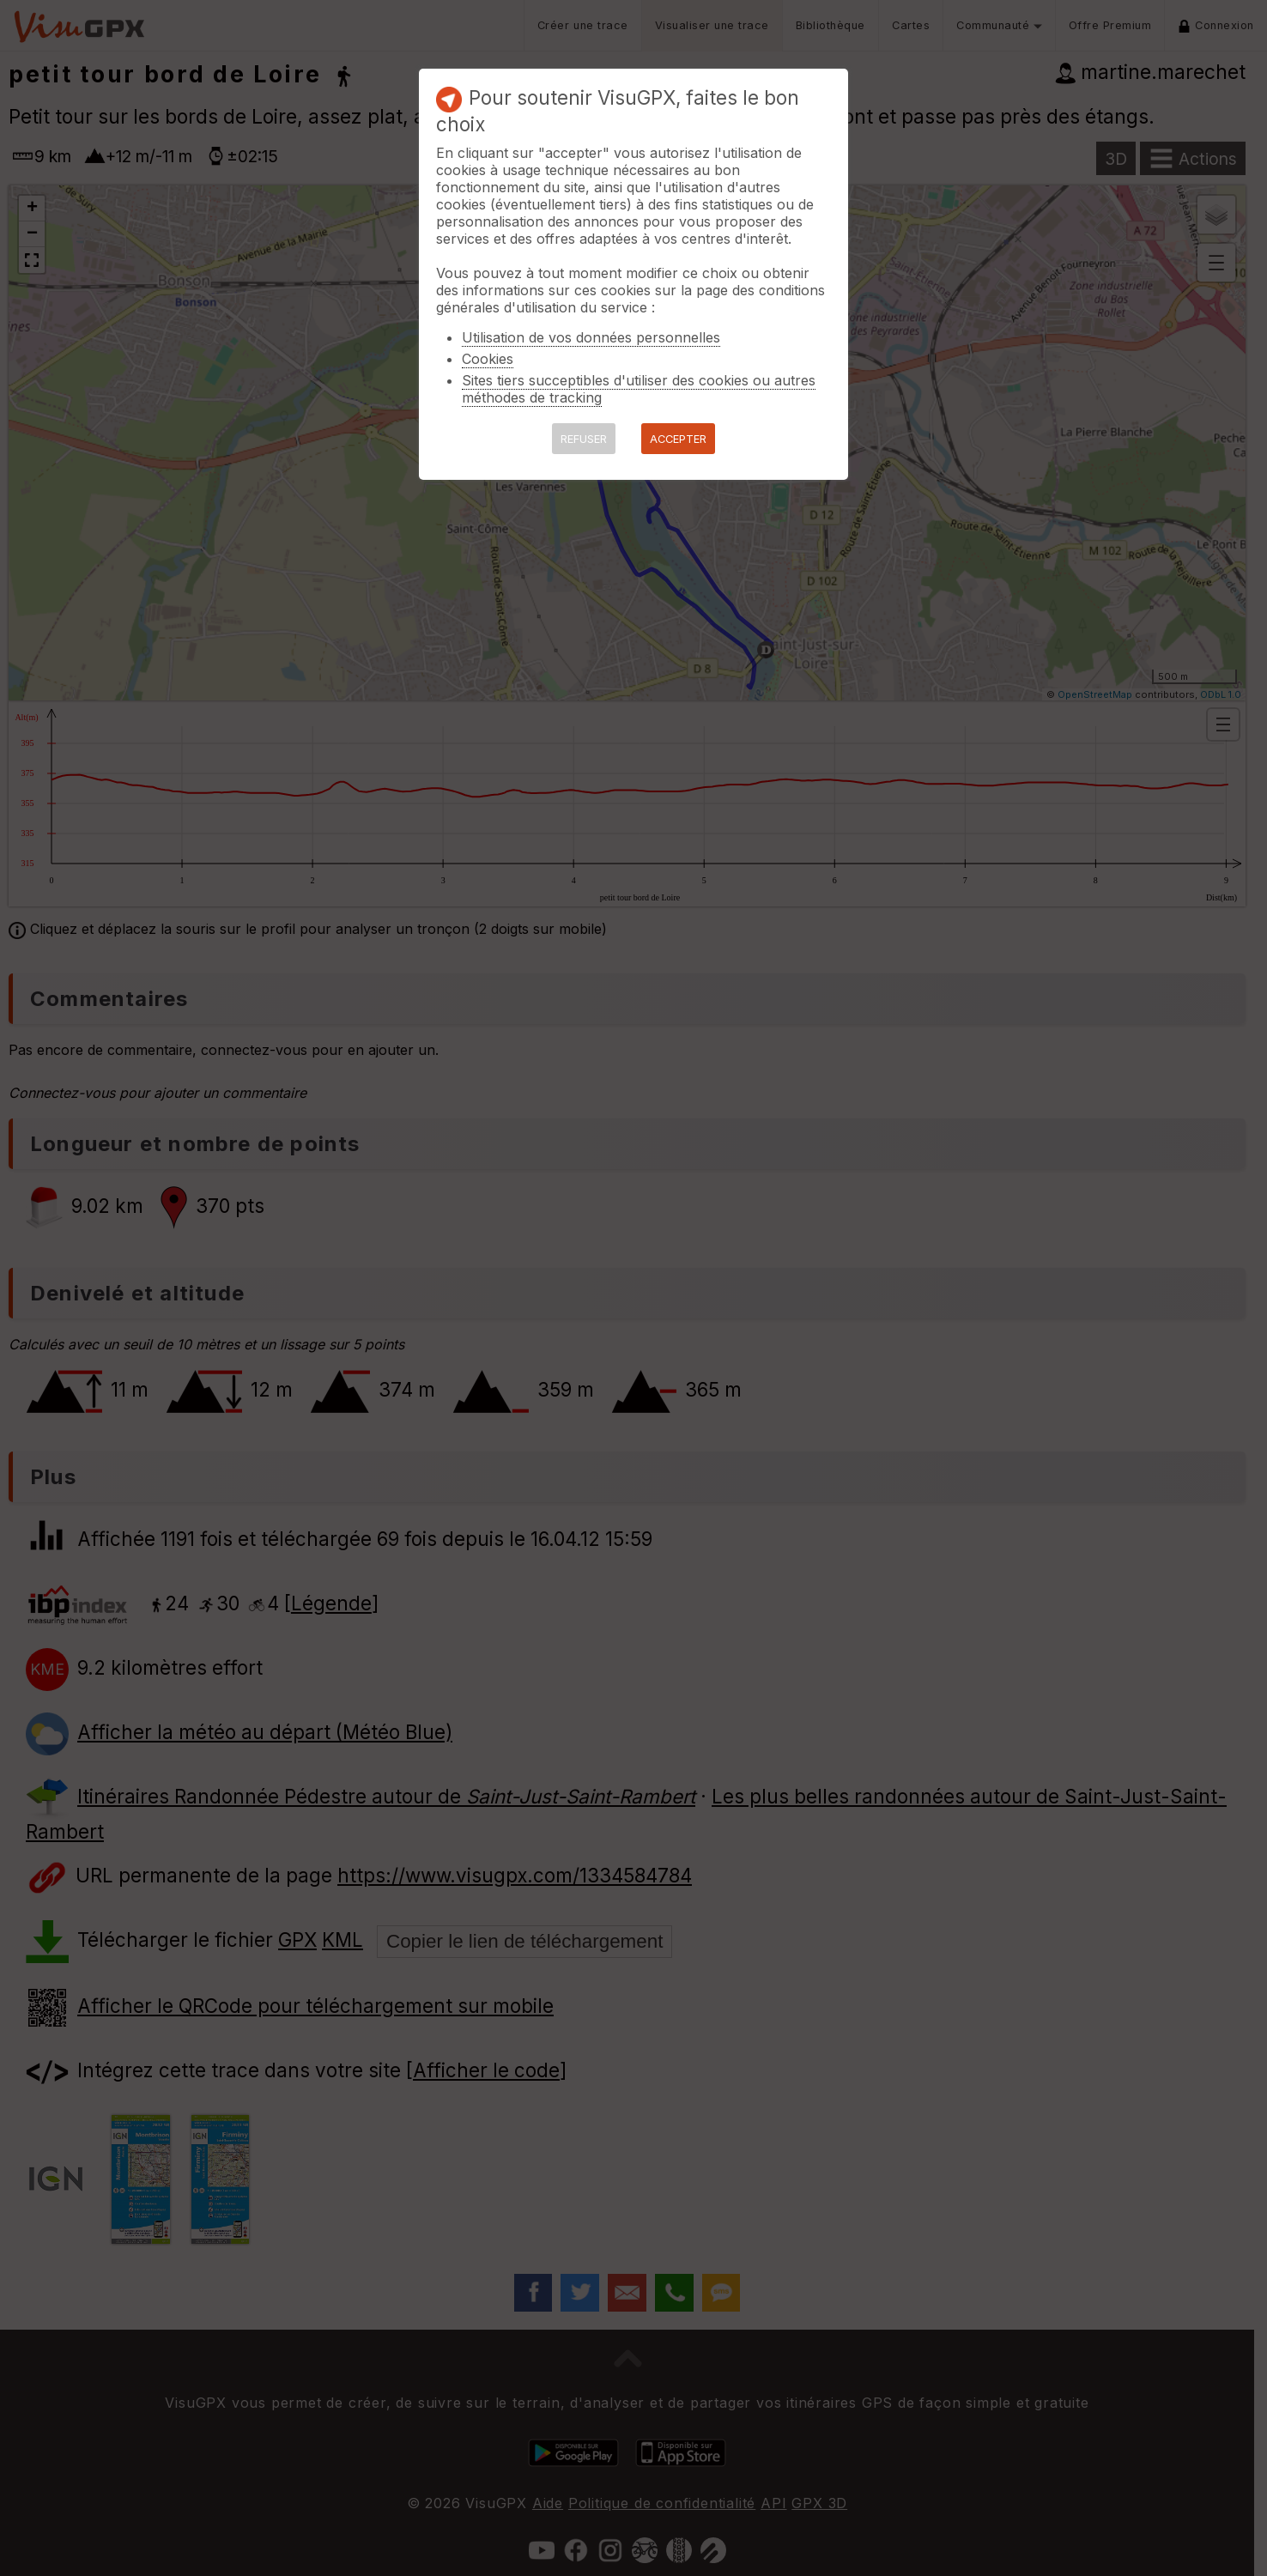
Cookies (487, 358)
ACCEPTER (678, 439)
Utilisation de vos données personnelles (591, 337)
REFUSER (584, 439)
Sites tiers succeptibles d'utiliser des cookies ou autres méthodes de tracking (638, 389)
